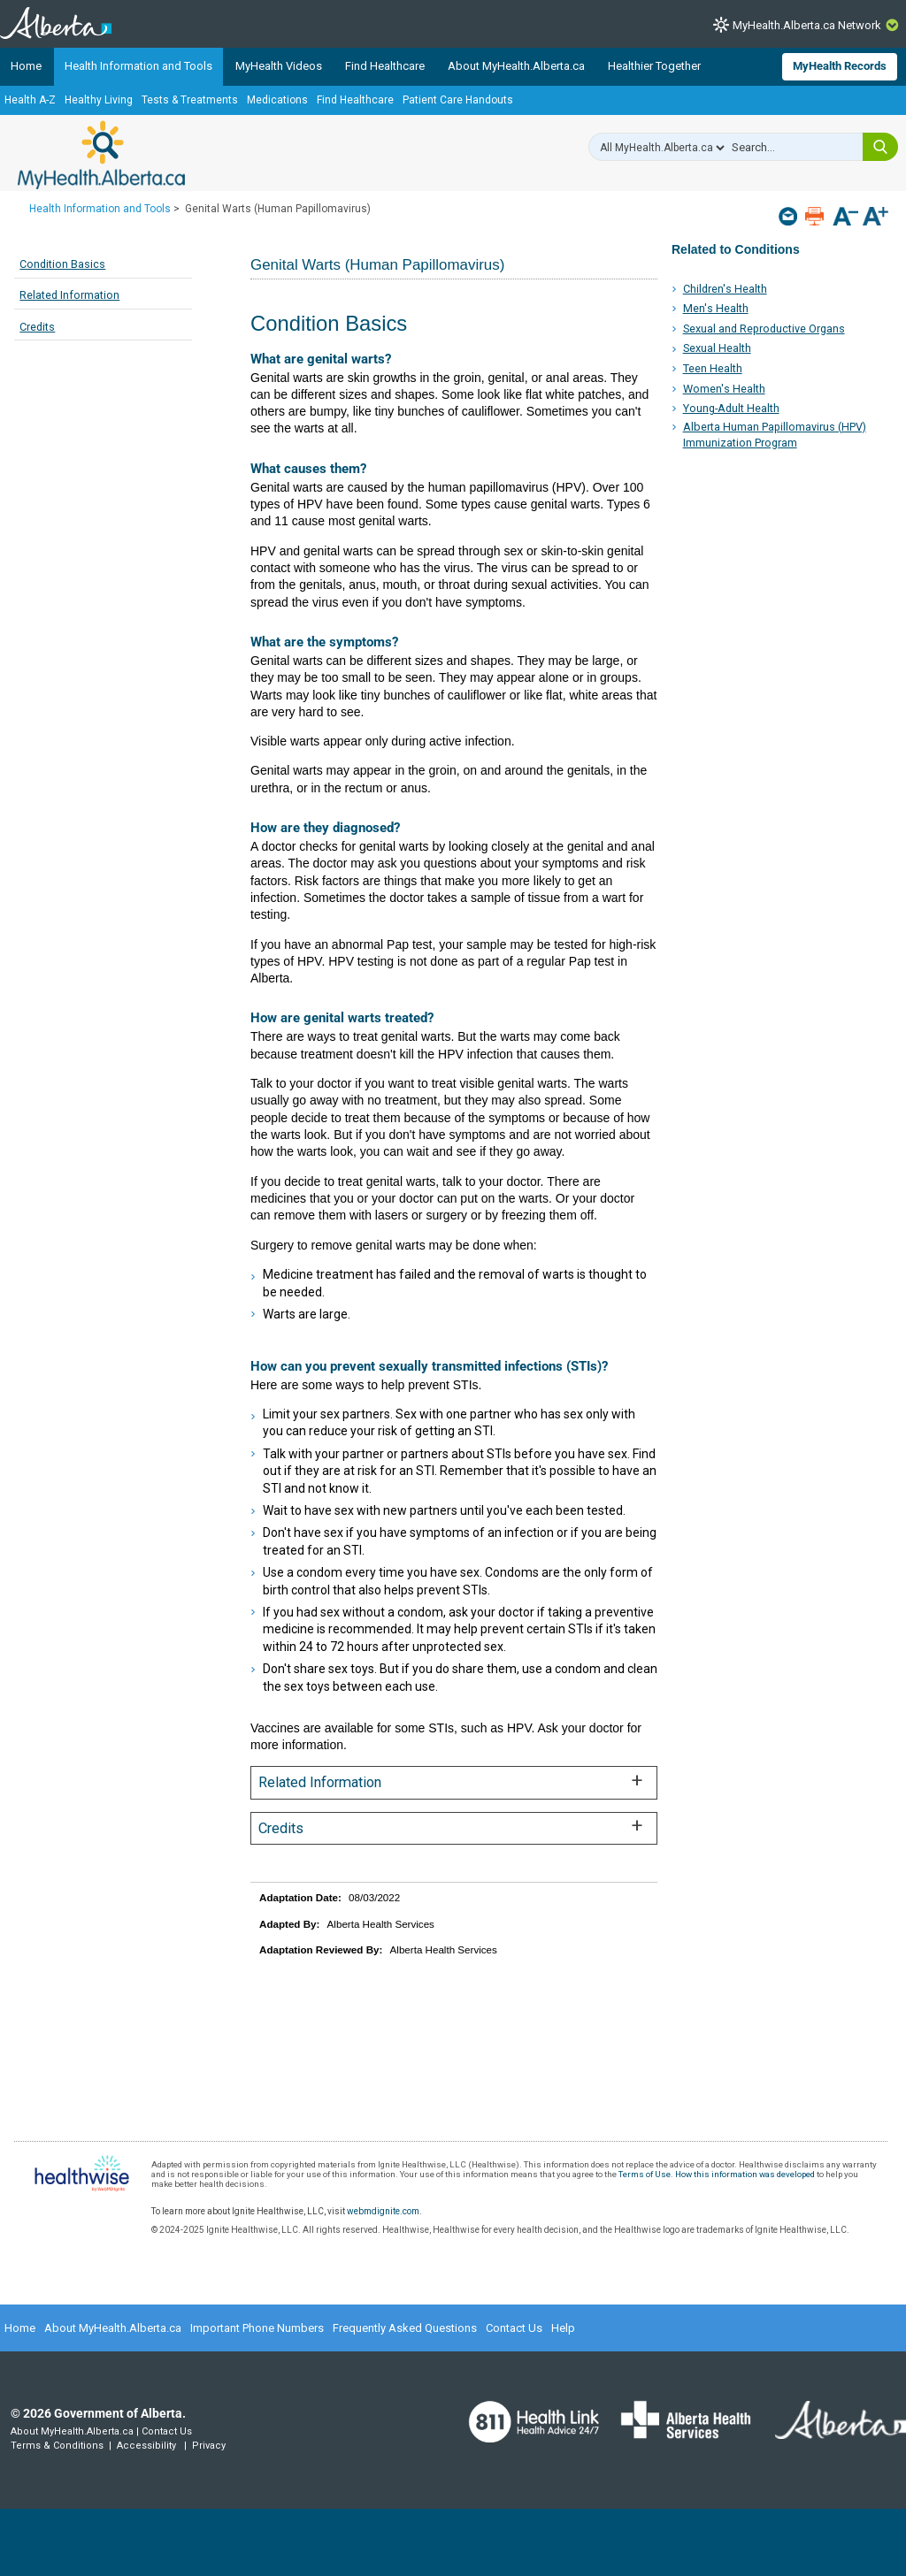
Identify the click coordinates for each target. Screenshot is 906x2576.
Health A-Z (30, 100)
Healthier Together (654, 66)
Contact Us (514, 2328)
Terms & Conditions (57, 2445)
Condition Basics (62, 264)
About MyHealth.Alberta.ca (516, 66)
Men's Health (716, 308)
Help (563, 2328)
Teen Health (712, 368)
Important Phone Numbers (257, 2328)
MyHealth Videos (278, 66)
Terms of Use (644, 2174)
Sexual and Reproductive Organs (764, 328)
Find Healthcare (385, 66)
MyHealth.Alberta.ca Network (807, 25)
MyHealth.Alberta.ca (101, 154)
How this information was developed (745, 2174)
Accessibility (146, 2445)
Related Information (69, 295)
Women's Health (724, 388)
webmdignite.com (383, 2211)
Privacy (209, 2445)
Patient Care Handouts (458, 100)
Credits (37, 326)
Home (26, 66)
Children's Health (725, 288)
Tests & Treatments (190, 100)
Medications (277, 100)
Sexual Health (717, 348)
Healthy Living (99, 100)
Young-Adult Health (731, 408)
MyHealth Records (840, 66)
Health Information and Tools (138, 66)
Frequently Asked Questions (405, 2328)
